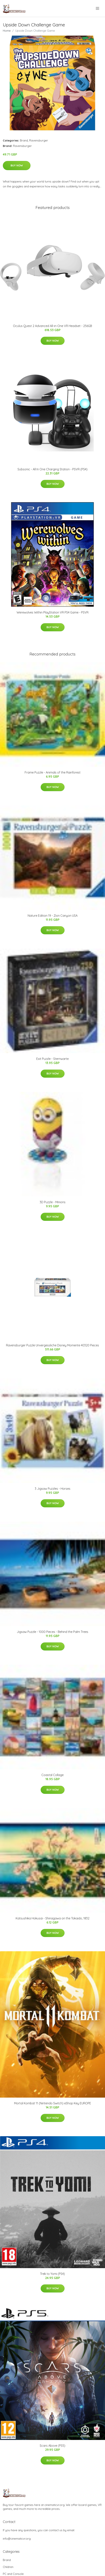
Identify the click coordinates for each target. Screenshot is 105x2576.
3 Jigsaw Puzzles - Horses (52, 1488)
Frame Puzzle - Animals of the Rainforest (53, 772)
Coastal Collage (52, 1775)
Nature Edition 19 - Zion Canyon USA (53, 915)
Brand (24, 140)
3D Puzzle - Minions (52, 1202)
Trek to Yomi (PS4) (52, 2274)
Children (8, 2567)
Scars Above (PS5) (52, 2445)
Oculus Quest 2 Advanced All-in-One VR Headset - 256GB (52, 326)
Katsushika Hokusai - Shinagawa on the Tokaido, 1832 (52, 1918)
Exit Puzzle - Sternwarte (52, 1059)
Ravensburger (38, 140)
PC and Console (13, 2574)
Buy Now (17, 165)
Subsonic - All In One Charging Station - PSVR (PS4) (53, 469)
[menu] (97, 8)
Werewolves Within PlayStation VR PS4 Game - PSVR (52, 612)
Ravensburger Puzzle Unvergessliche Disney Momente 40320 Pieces (52, 1345)
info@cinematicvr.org (17, 2538)
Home (7, 30)
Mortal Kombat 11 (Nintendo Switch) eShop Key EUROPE (52, 2103)
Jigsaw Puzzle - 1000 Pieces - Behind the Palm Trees (52, 1632)
